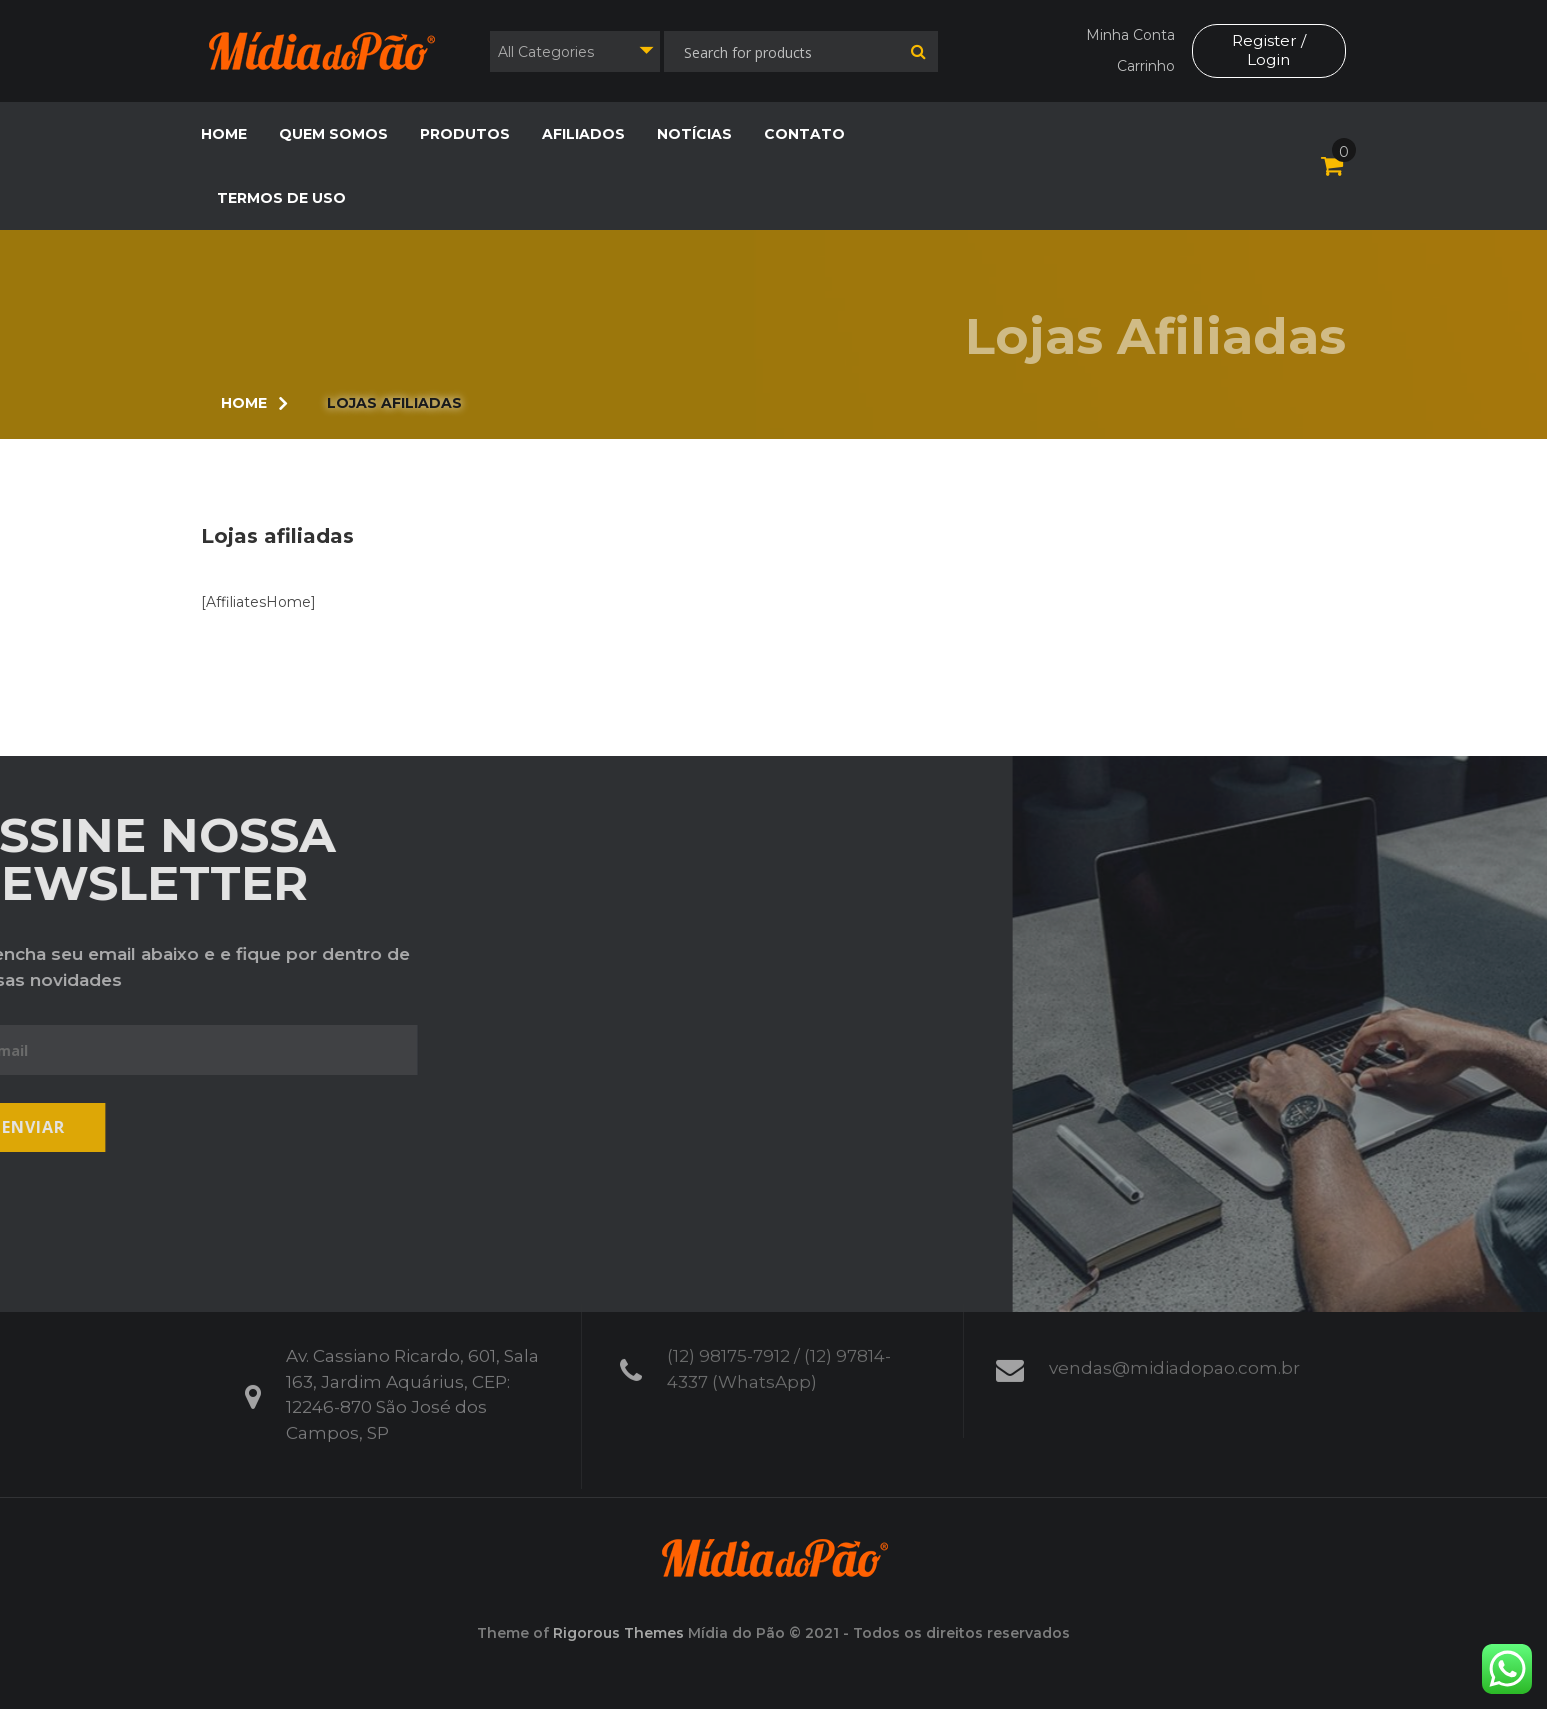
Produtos (465, 134)
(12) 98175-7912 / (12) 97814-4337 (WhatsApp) (779, 1362)
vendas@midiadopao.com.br (1174, 1361)
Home (224, 134)
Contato (804, 134)
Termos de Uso (281, 198)
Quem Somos (333, 134)
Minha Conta (1128, 35)
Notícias (694, 134)
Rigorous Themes (618, 1633)
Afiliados (583, 134)
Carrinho (1144, 66)
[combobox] (575, 51)
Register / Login (1268, 50)
